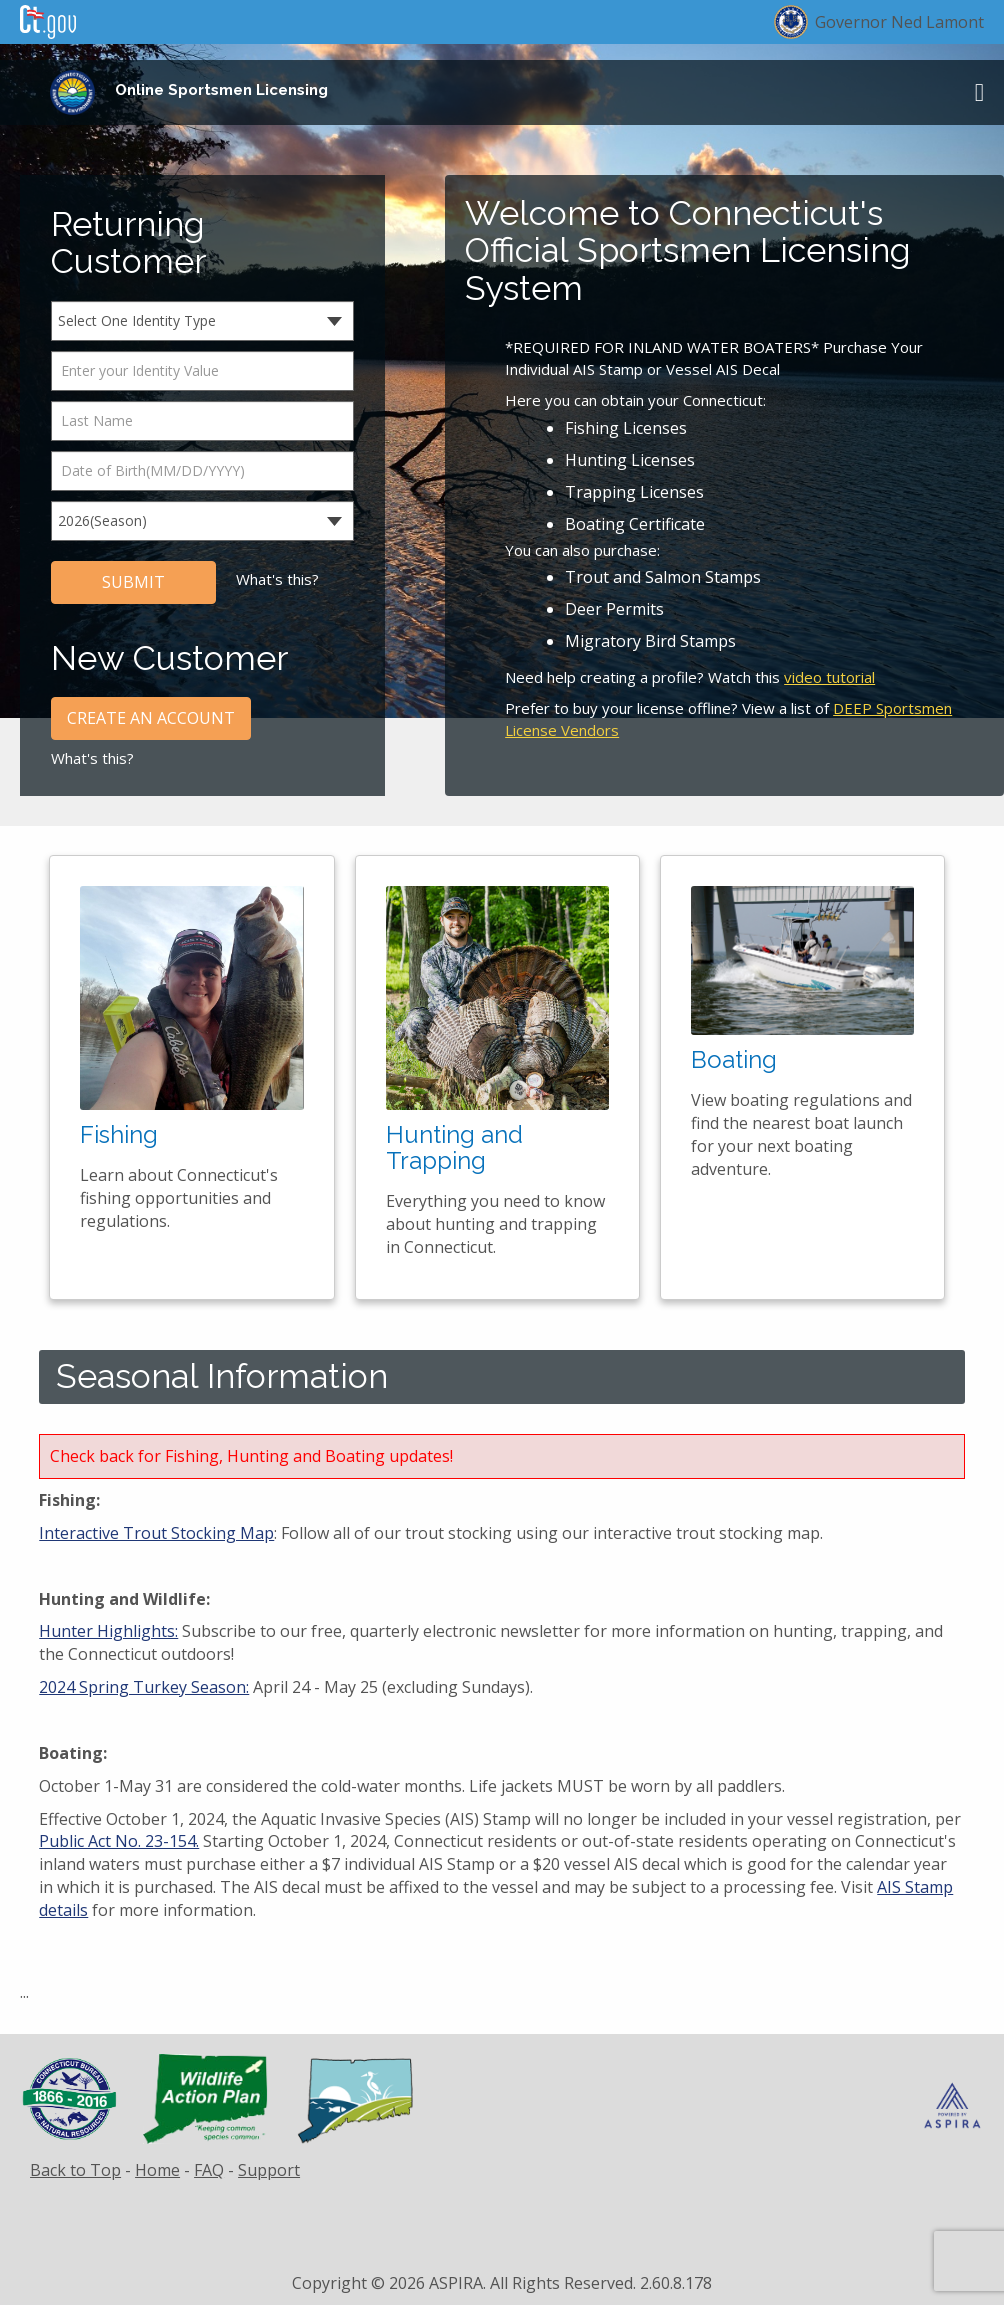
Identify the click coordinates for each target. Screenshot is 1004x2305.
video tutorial (829, 677)
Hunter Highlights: (108, 1631)
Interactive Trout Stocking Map (156, 1533)
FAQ (209, 2170)
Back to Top (75, 2170)
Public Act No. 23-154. (119, 1841)
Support (269, 2170)
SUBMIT (133, 582)
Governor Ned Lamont (899, 22)
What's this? (277, 579)
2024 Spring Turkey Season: (144, 1687)
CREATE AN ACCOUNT (151, 718)
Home (157, 2170)
